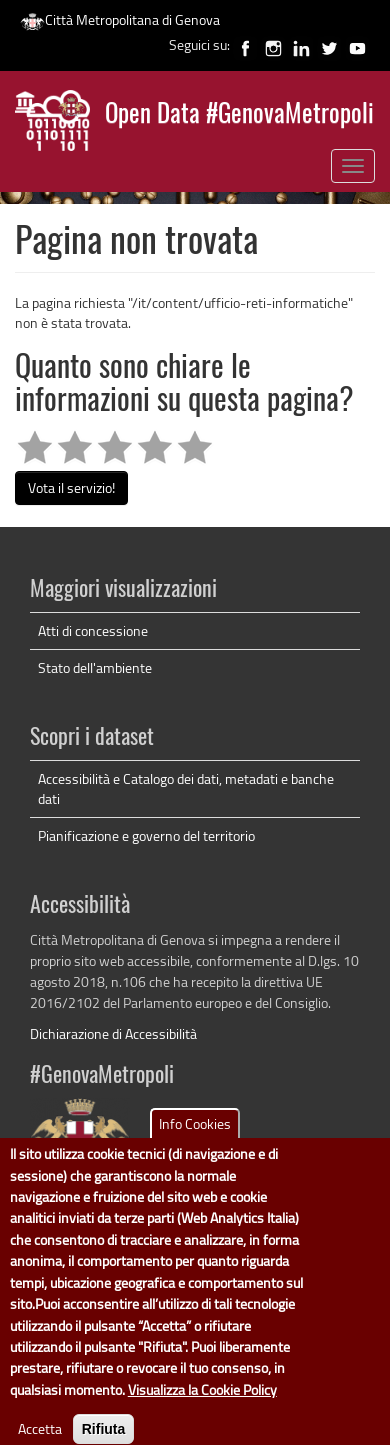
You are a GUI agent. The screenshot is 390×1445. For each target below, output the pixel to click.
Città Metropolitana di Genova (120, 19)
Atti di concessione (93, 630)
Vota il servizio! (71, 487)
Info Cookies (195, 1140)
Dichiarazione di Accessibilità (113, 1033)
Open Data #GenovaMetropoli (239, 115)
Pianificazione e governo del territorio (146, 835)
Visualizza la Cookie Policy (202, 1406)
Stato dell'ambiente (95, 667)
